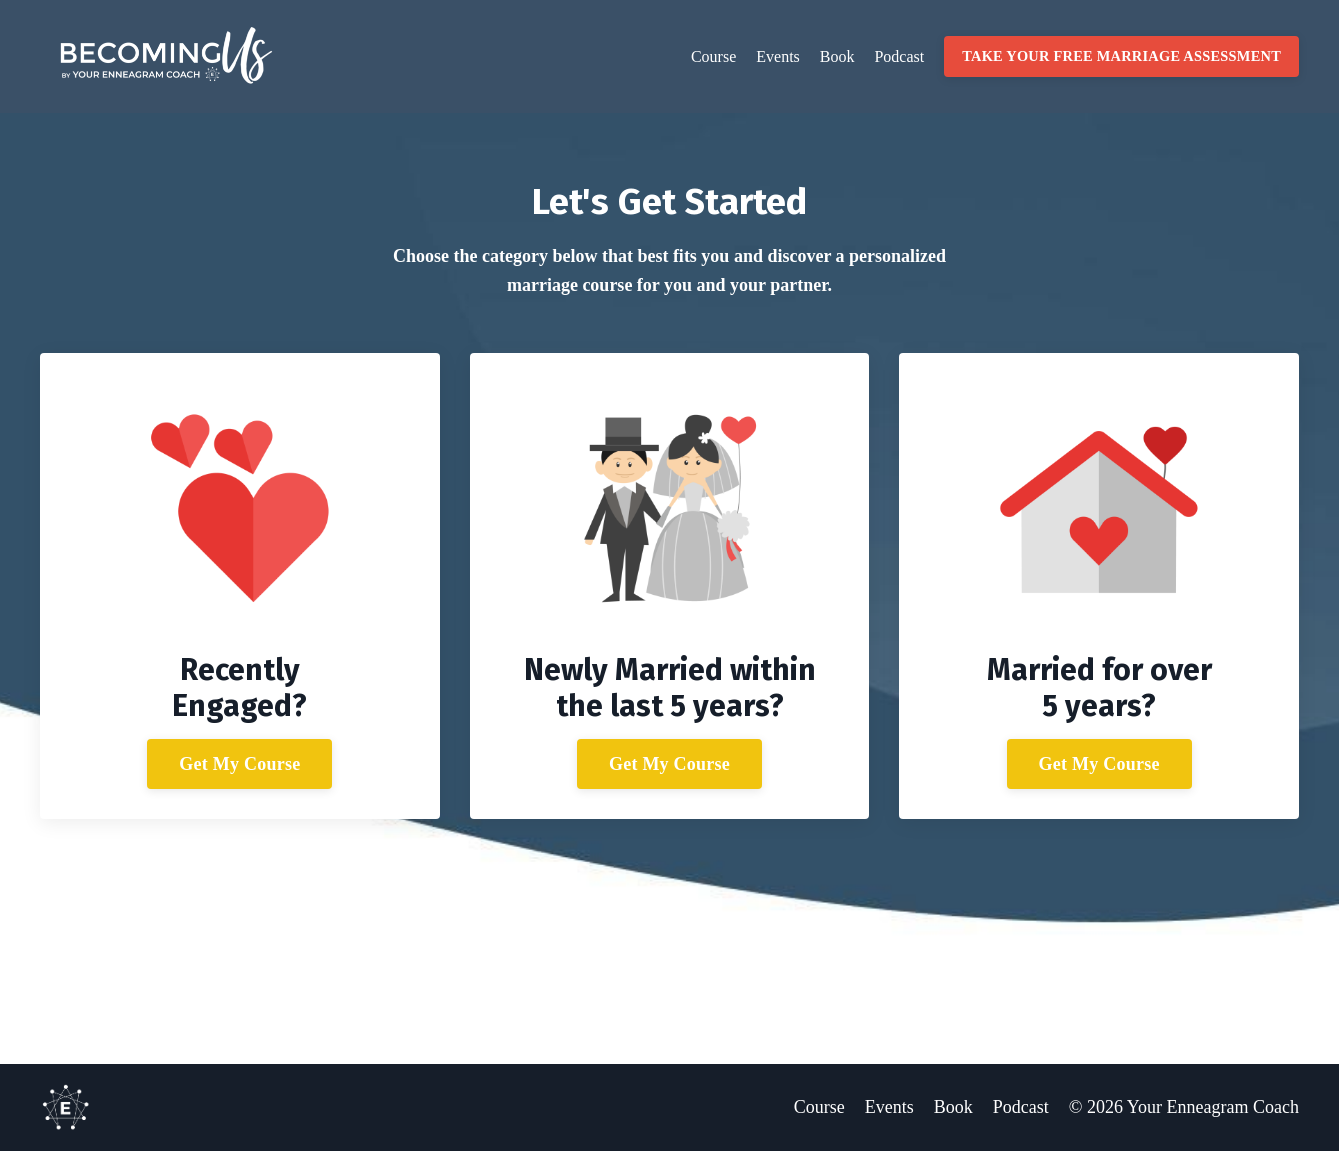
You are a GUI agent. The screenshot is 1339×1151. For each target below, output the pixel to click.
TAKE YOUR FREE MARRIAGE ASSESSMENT (1121, 56)
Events (778, 56)
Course (713, 56)
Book (837, 56)
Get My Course (239, 764)
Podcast (899, 56)
